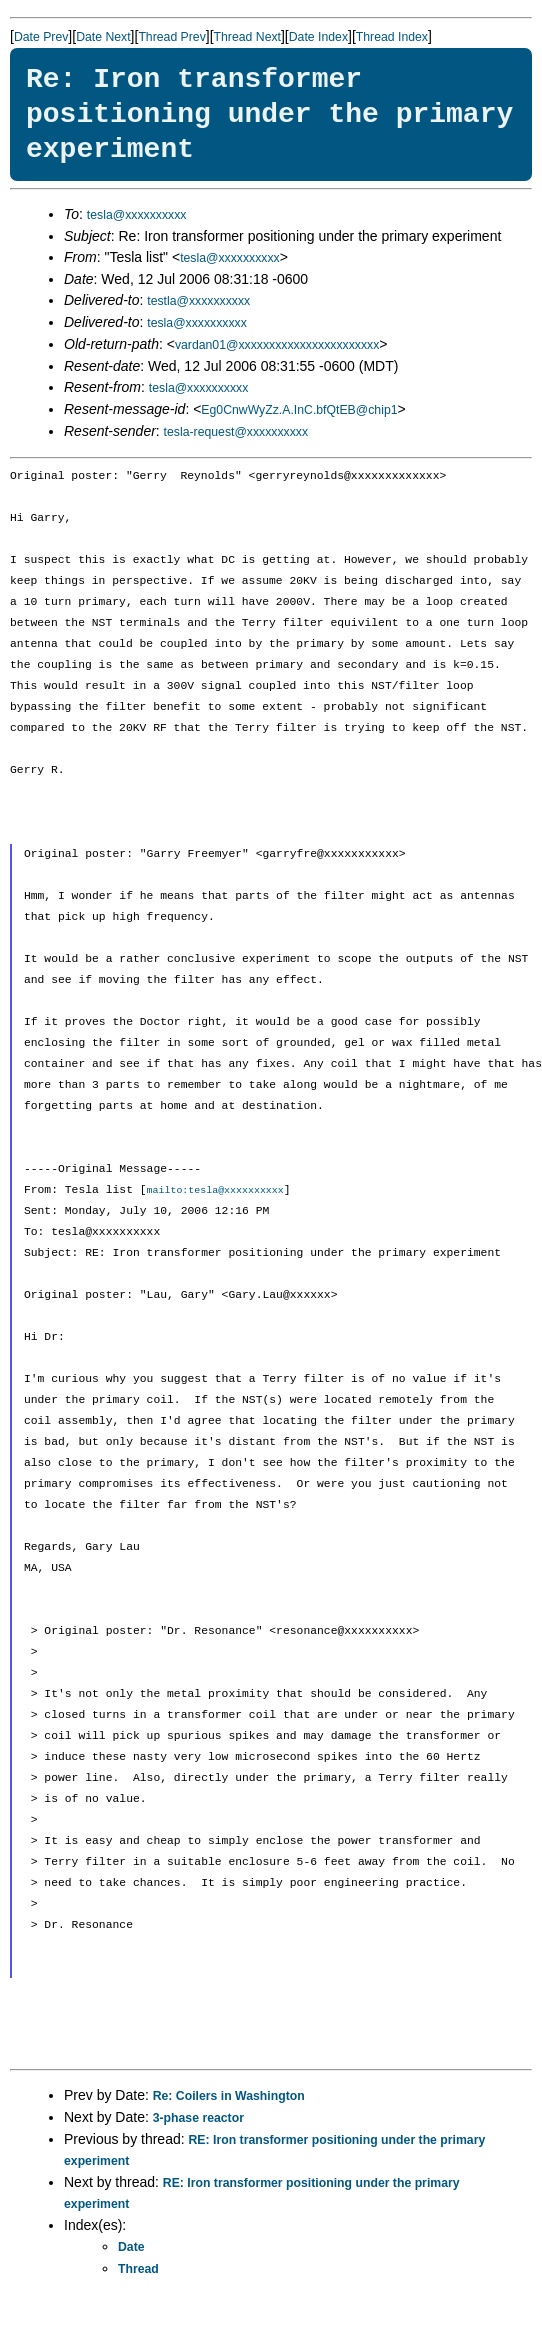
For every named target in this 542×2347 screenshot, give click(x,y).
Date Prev (41, 37)
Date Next (103, 37)
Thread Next (247, 37)
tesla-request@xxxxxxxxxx (236, 432)
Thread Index (392, 37)
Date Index (318, 37)
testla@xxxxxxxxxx (198, 301)
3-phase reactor (198, 2119)
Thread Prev (171, 37)
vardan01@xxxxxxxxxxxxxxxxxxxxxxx (277, 345)
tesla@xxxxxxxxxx (137, 215)
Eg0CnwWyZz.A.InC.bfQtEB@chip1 (299, 410)
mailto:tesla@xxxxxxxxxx (215, 1191)
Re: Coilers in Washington (229, 2097)
